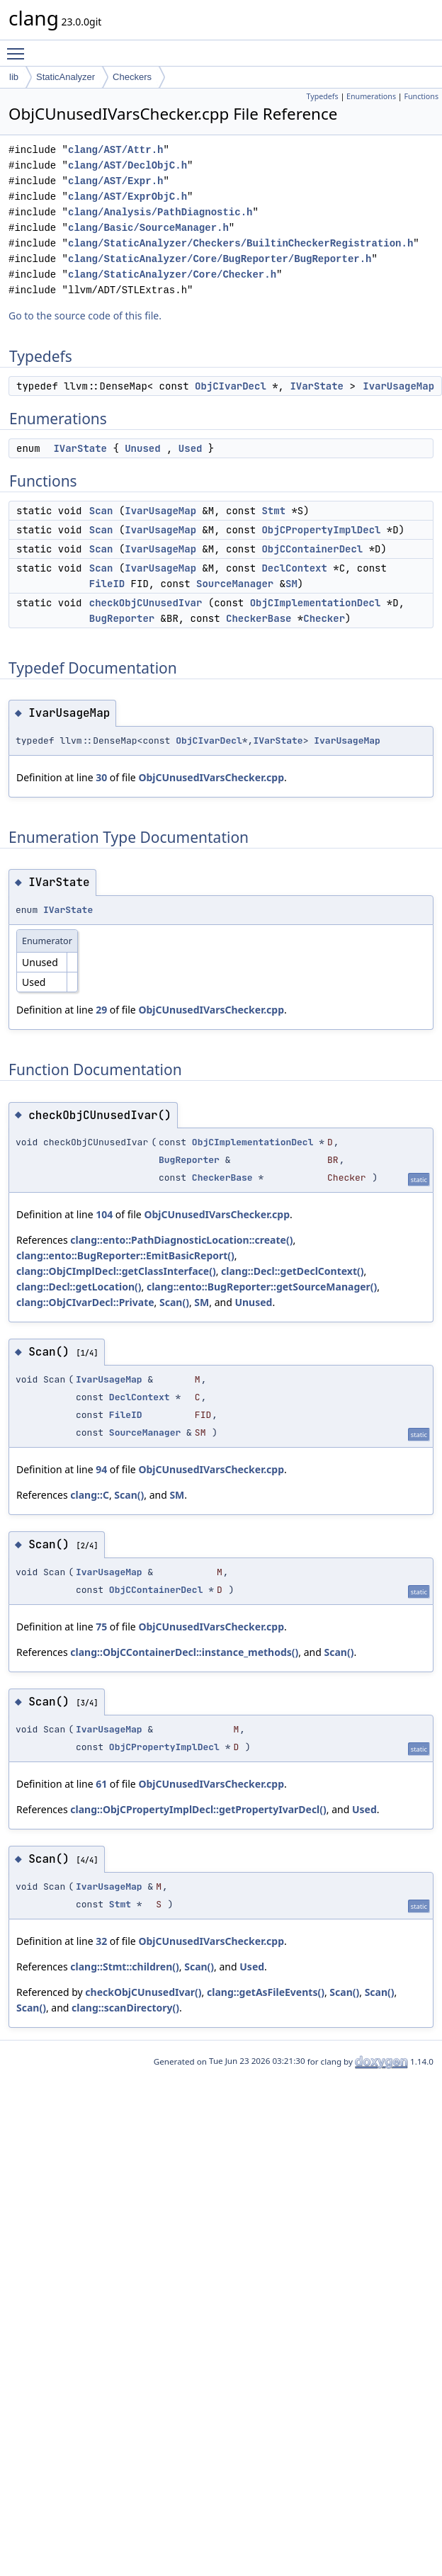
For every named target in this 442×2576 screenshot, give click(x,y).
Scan (101, 510)
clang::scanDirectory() (125, 2007)
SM (291, 583)
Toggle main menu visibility (19, 47)
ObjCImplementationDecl (315, 602)
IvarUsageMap (398, 386)
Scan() (174, 1302)
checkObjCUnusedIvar (146, 602)
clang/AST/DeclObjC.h (127, 165)
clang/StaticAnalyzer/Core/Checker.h (172, 274)
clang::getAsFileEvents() (265, 1992)
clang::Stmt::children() (124, 1966)
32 (101, 1941)
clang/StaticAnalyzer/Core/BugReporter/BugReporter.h (219, 259)
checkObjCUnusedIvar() (143, 1992)
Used (190, 448)
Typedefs (323, 96)
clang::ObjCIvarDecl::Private (85, 1302)
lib (13, 77)
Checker (324, 618)
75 (101, 1626)
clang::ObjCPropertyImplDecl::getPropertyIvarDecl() (198, 1809)
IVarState (317, 386)
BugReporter (121, 618)
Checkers (132, 77)
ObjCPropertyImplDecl (320, 529)
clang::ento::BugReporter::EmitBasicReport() (125, 1255)
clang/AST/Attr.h (115, 150)
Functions (421, 96)
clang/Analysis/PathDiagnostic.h (160, 212)
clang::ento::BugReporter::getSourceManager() (262, 1286)
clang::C (89, 1495)
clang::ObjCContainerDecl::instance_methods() (184, 1652)
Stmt (273, 510)
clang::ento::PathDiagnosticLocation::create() (181, 1240)
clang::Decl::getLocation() (79, 1286)
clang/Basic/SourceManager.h (148, 227)
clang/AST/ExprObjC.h (127, 196)
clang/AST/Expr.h (115, 181)
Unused (142, 448)
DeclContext (294, 568)
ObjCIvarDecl (230, 386)
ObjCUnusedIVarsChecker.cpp (211, 777)
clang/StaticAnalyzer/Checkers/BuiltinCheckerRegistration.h (240, 243)
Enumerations (371, 96)
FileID (107, 583)
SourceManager (234, 583)
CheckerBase (258, 618)
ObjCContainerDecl (312, 549)
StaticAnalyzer (65, 77)
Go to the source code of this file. (85, 315)
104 (104, 1214)
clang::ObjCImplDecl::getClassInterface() (116, 1271)
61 (101, 1784)
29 (101, 1009)
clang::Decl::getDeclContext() (292, 1271)
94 (101, 1469)
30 (101, 777)
